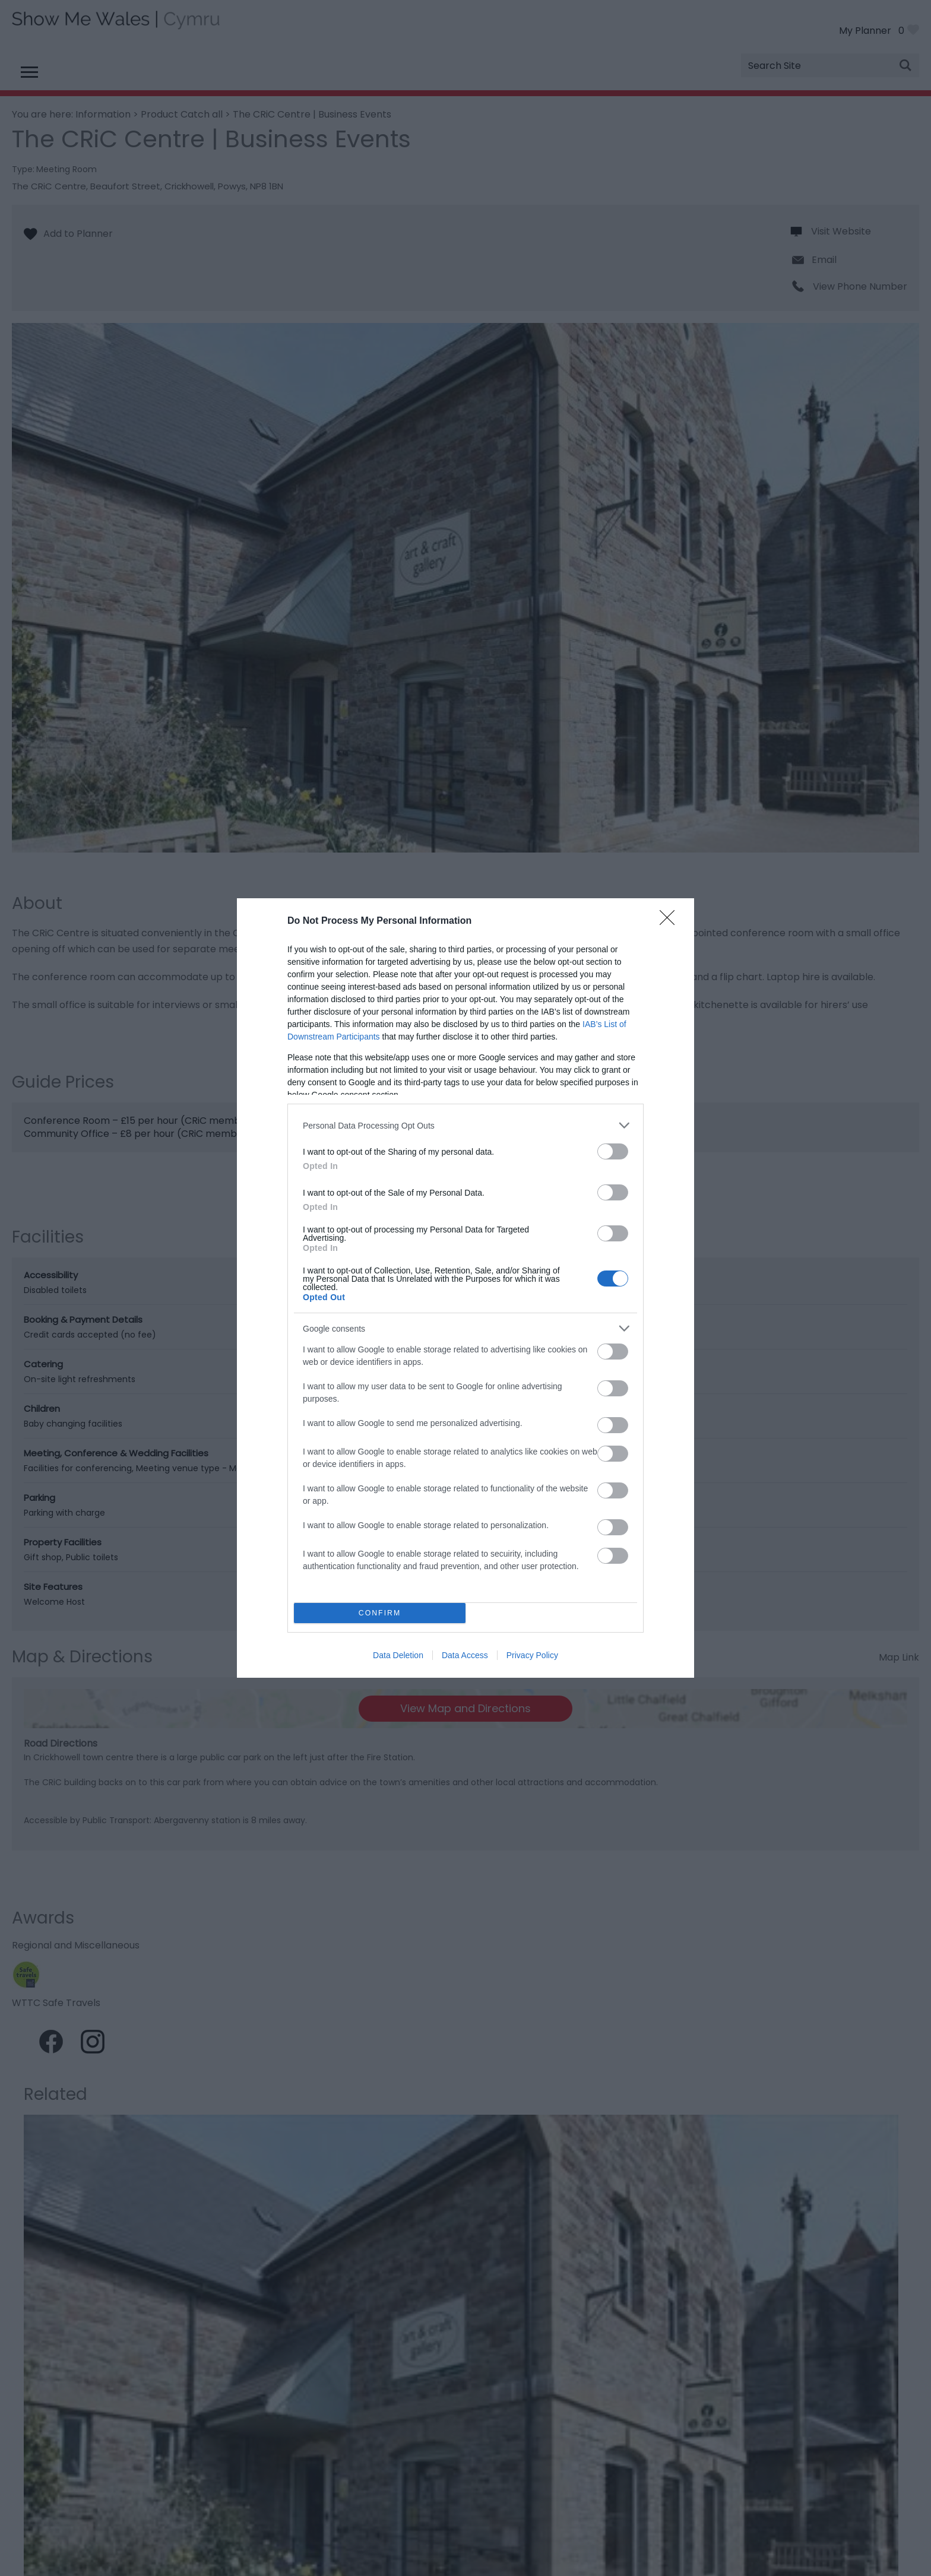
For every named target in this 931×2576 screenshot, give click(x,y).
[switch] (612, 1151)
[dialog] (465, 1288)
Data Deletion (398, 1655)
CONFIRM (379, 1613)
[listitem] (465, 1125)
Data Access (465, 1655)
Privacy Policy (532, 1655)
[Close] (671, 921)
